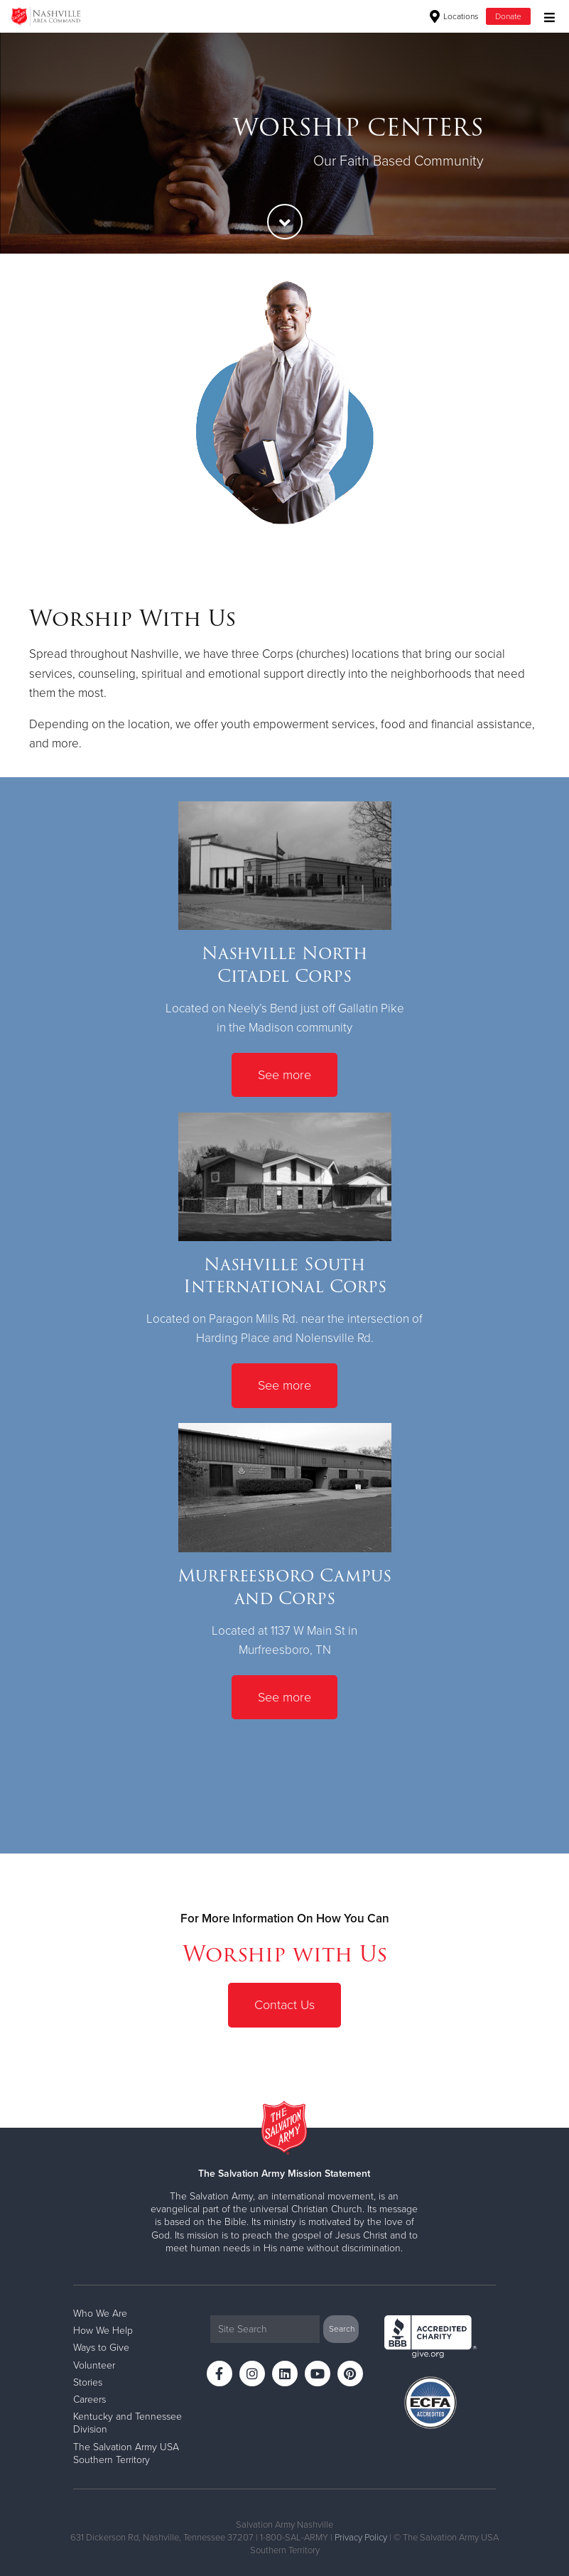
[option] (284, 143)
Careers (89, 2399)
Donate (508, 16)
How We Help (103, 2331)
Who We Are (100, 2313)
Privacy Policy (361, 2537)
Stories (87, 2382)
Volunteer (94, 2365)
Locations (454, 16)
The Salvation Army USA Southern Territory (126, 2453)
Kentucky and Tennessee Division (127, 2422)
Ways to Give (101, 2348)
